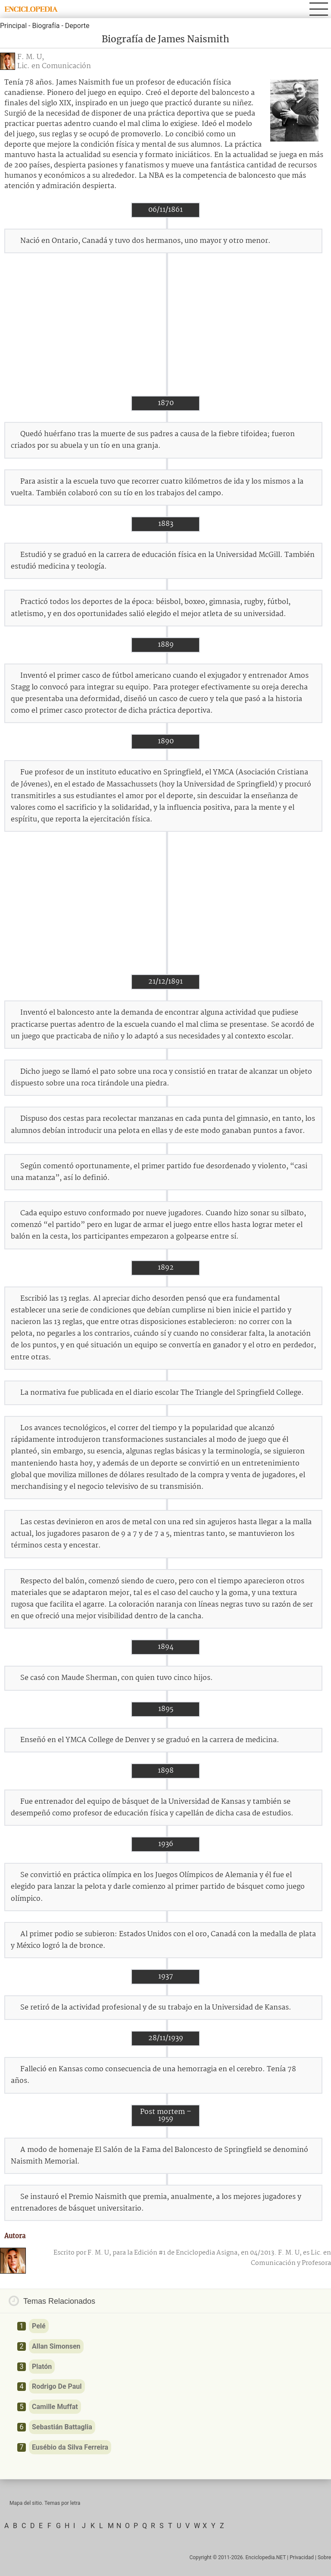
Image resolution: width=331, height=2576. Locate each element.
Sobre (324, 2557)
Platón (42, 2366)
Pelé (39, 2326)
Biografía (45, 26)
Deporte (77, 26)
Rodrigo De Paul (57, 2386)
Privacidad (302, 2557)
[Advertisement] (165, 324)
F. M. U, (30, 57)
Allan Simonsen (56, 2346)
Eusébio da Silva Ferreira (70, 2447)
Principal (13, 26)
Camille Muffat (55, 2407)
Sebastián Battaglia (62, 2427)
